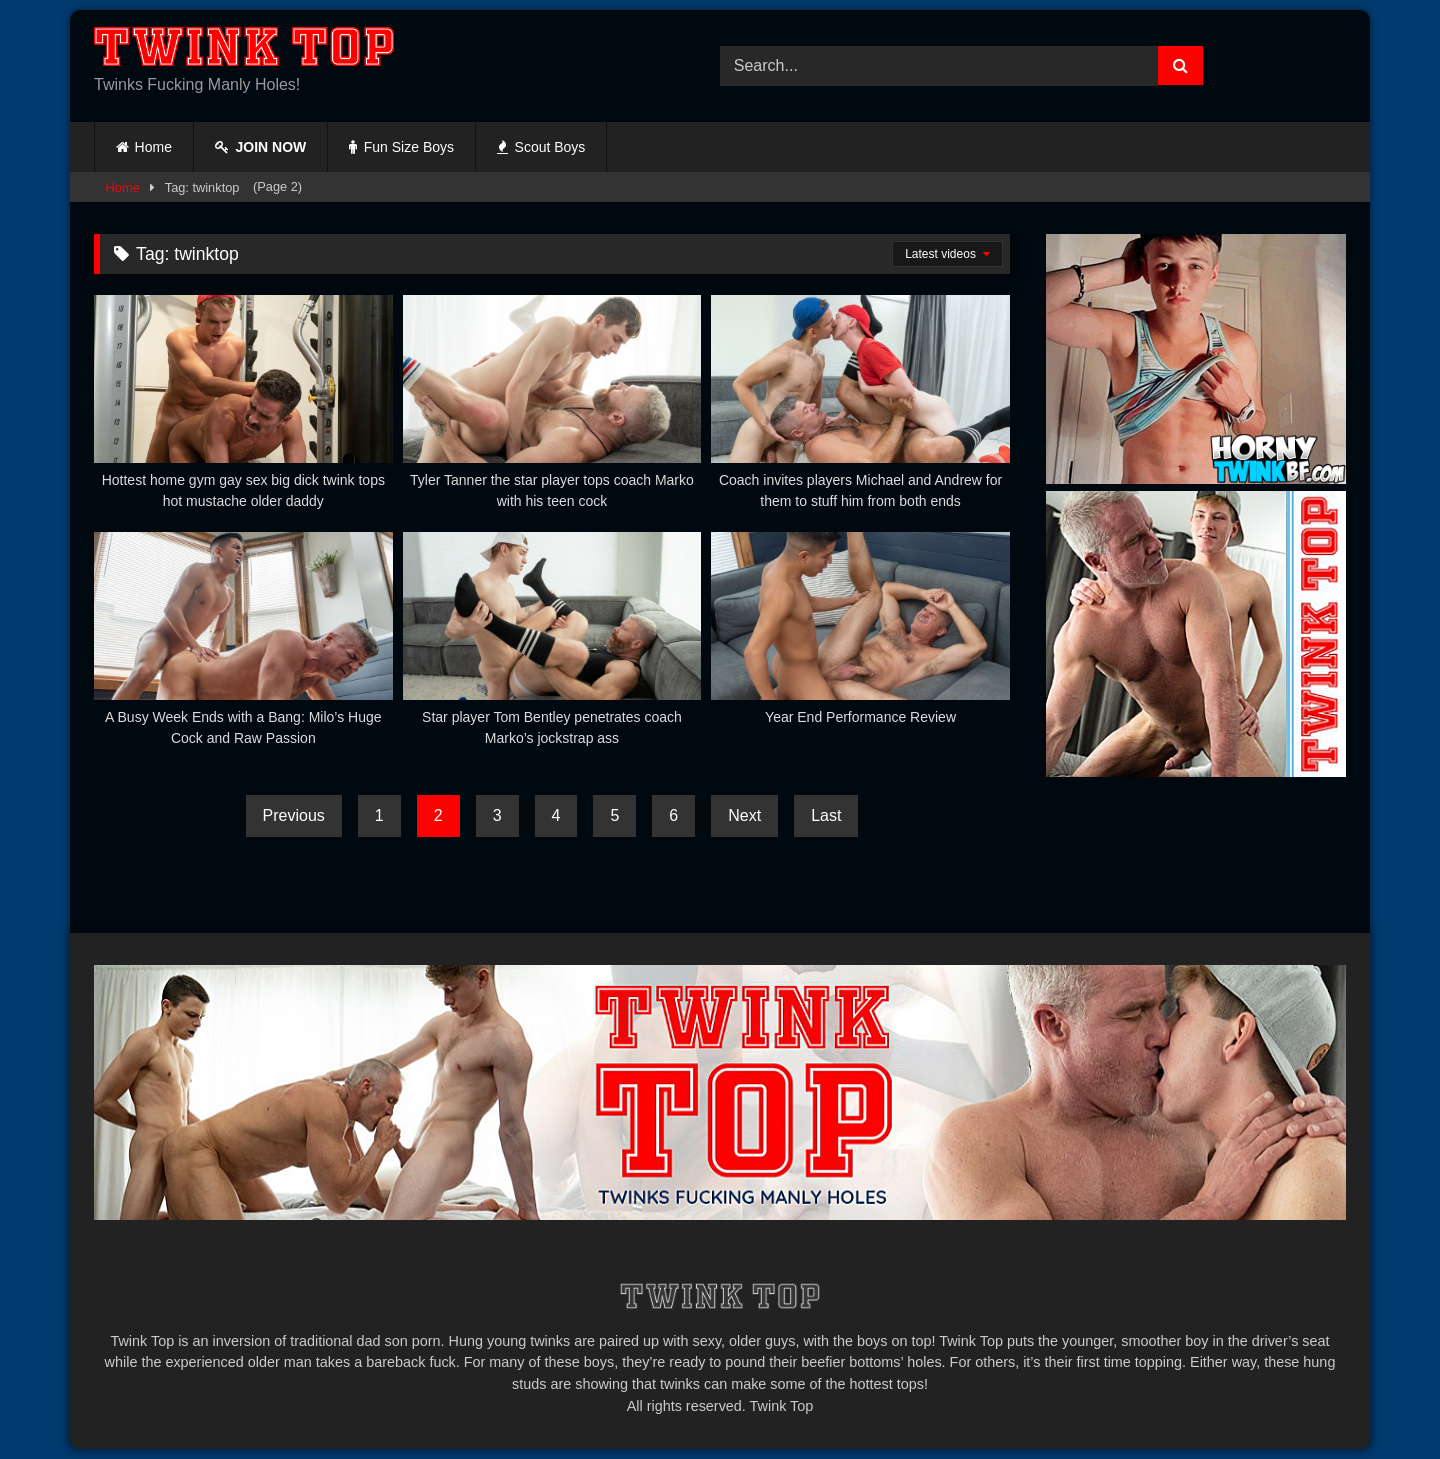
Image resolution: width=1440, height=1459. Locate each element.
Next (744, 815)
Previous (294, 815)
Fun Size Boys (401, 147)
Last (826, 815)
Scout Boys (541, 147)
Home (153, 147)
